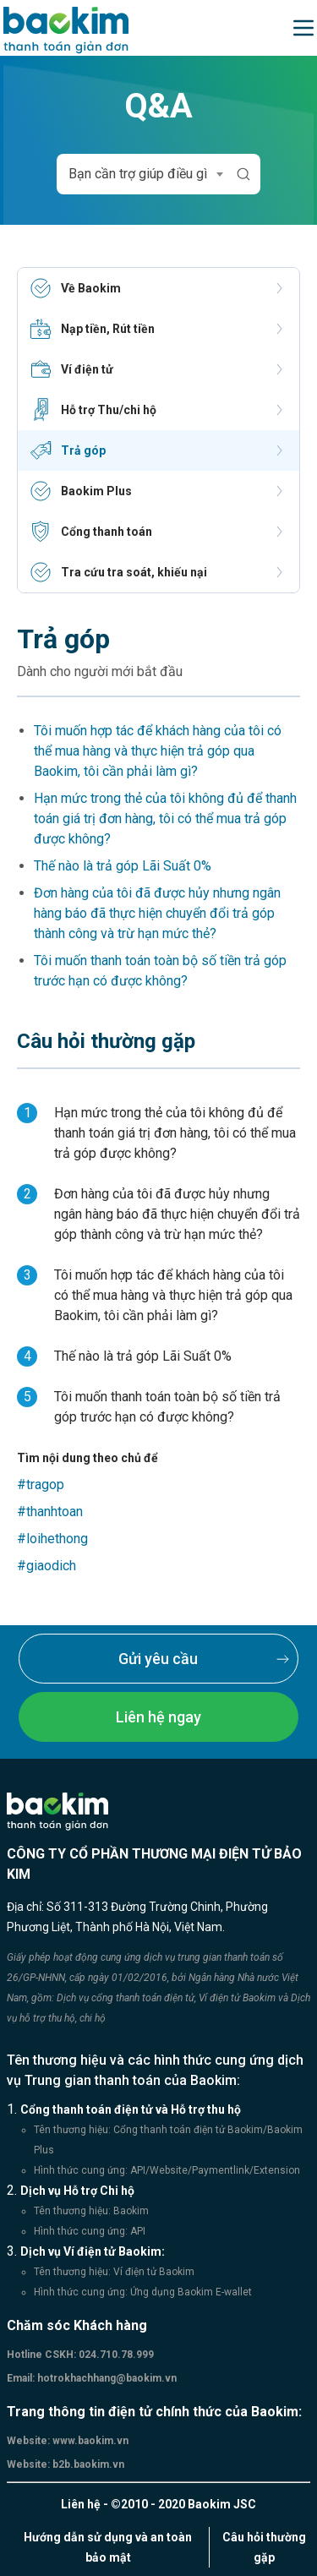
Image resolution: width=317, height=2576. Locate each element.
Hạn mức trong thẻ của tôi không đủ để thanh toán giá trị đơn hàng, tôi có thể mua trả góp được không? (165, 818)
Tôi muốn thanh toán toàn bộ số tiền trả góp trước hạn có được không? (160, 970)
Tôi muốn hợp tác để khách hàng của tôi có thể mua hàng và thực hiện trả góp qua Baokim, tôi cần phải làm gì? (157, 751)
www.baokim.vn (89, 2441)
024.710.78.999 (115, 2354)
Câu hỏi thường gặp (264, 2547)
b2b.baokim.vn (87, 2464)
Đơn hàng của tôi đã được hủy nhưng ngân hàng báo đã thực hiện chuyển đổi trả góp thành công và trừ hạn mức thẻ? (157, 913)
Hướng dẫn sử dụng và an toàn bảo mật (108, 2547)
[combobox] (143, 174)
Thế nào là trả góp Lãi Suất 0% (122, 866)
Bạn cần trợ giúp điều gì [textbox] (137, 174)
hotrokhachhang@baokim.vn (106, 2378)
